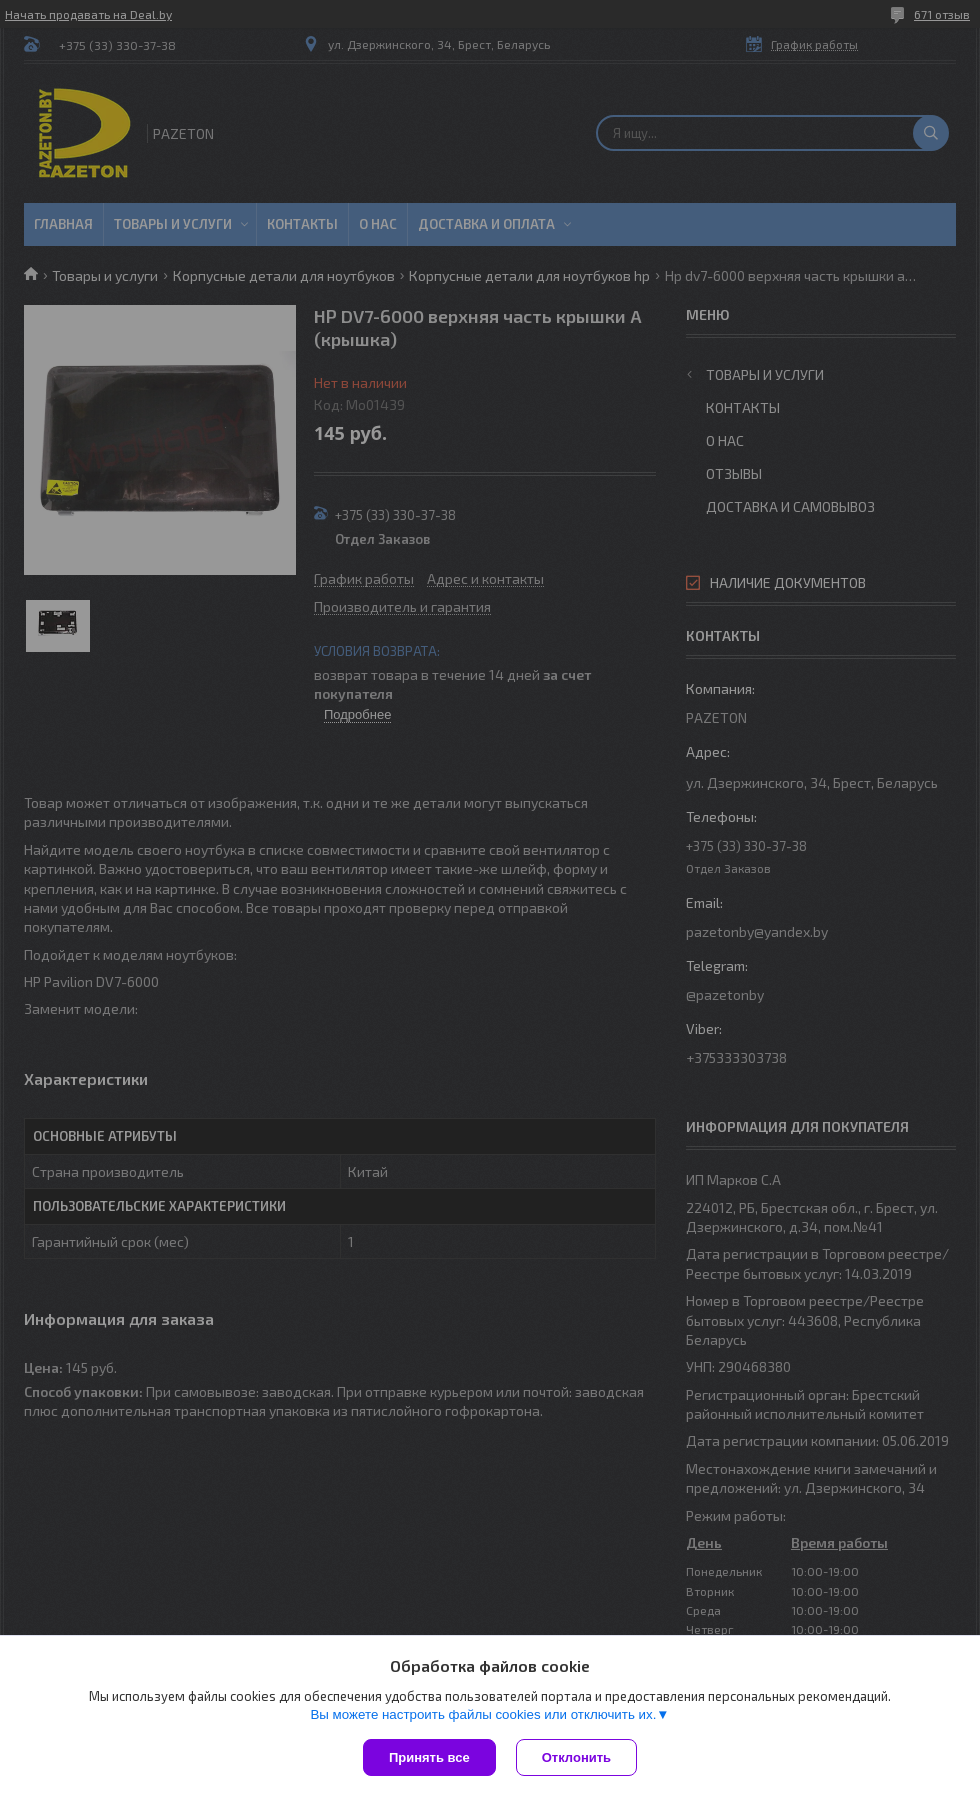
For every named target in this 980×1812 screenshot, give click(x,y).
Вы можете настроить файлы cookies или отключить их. (483, 1714)
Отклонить (576, 1757)
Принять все (429, 1757)
